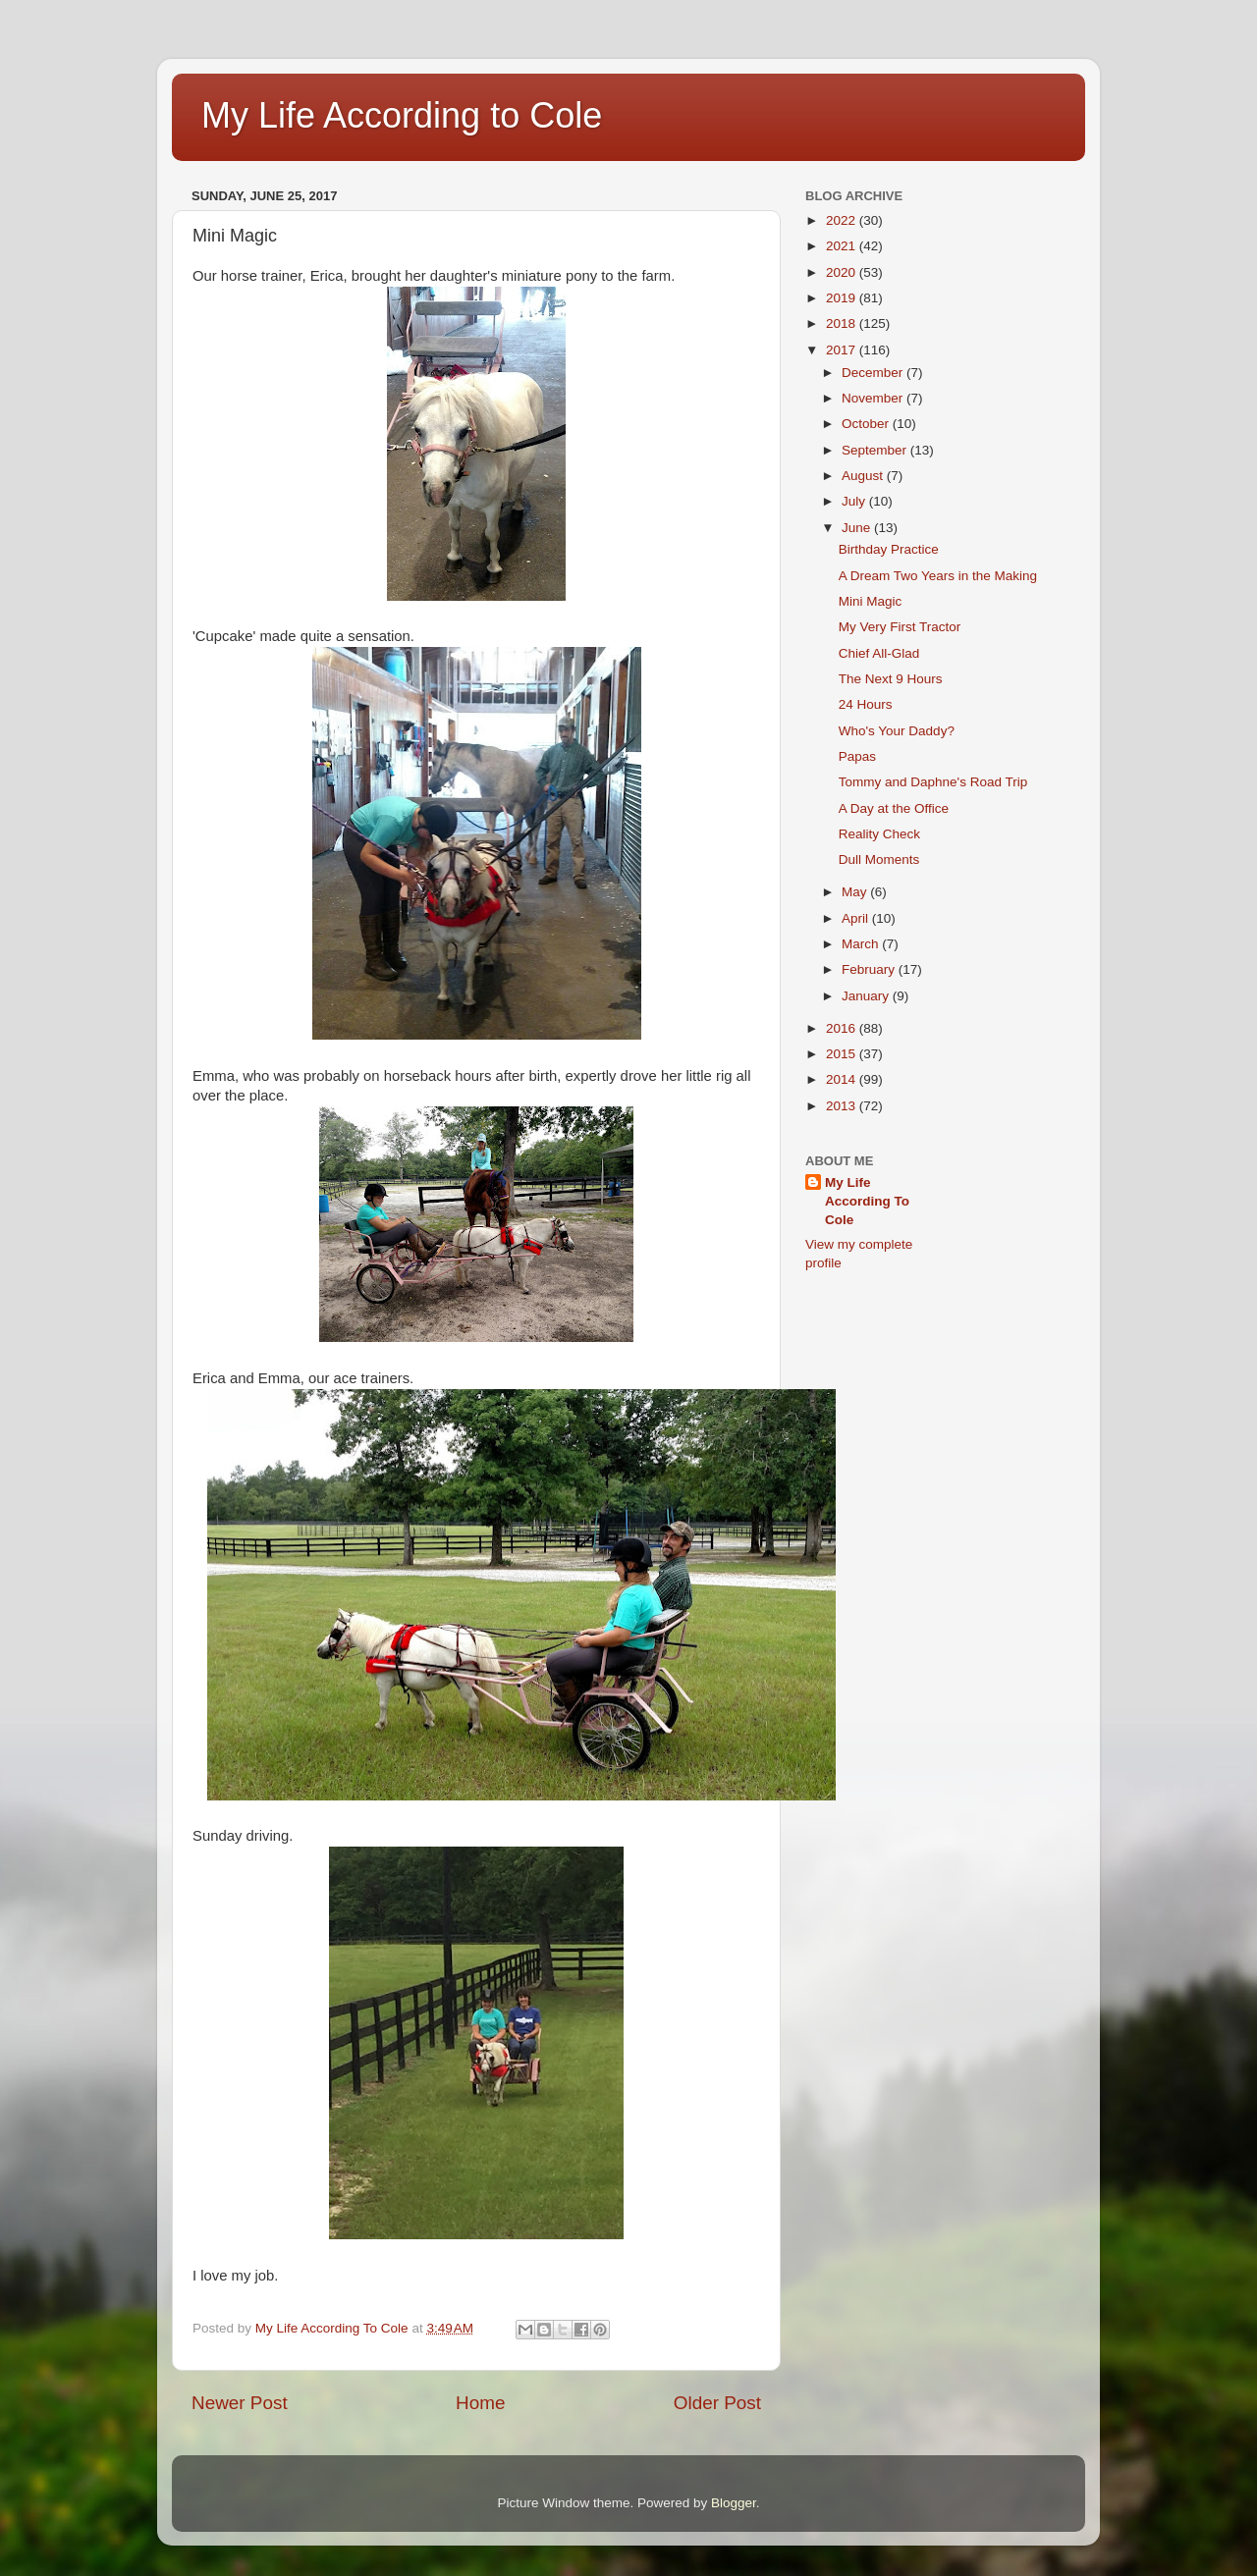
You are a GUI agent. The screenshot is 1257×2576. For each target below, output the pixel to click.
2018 (842, 323)
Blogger (733, 2503)
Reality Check (879, 834)
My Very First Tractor (900, 626)
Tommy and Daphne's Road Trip (933, 782)
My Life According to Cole (401, 115)
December (874, 372)
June (858, 527)
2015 (842, 1053)
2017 (842, 350)
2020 (842, 272)
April (857, 918)
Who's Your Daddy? (897, 731)
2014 (842, 1079)
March (862, 944)
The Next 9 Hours (891, 678)
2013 (842, 1106)
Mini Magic (870, 601)
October (867, 423)
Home (480, 2402)
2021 (842, 246)
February (870, 969)
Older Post (717, 2402)
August (864, 475)
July (855, 501)
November (874, 398)
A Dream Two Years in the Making (938, 575)
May (856, 892)
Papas (857, 756)
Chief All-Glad (879, 653)
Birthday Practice (889, 549)
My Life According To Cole (867, 1201)
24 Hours (866, 704)
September (876, 450)
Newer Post (239, 2402)
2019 (842, 298)
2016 (842, 1028)
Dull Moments (879, 859)
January (867, 996)
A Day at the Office (894, 808)
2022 (842, 220)
